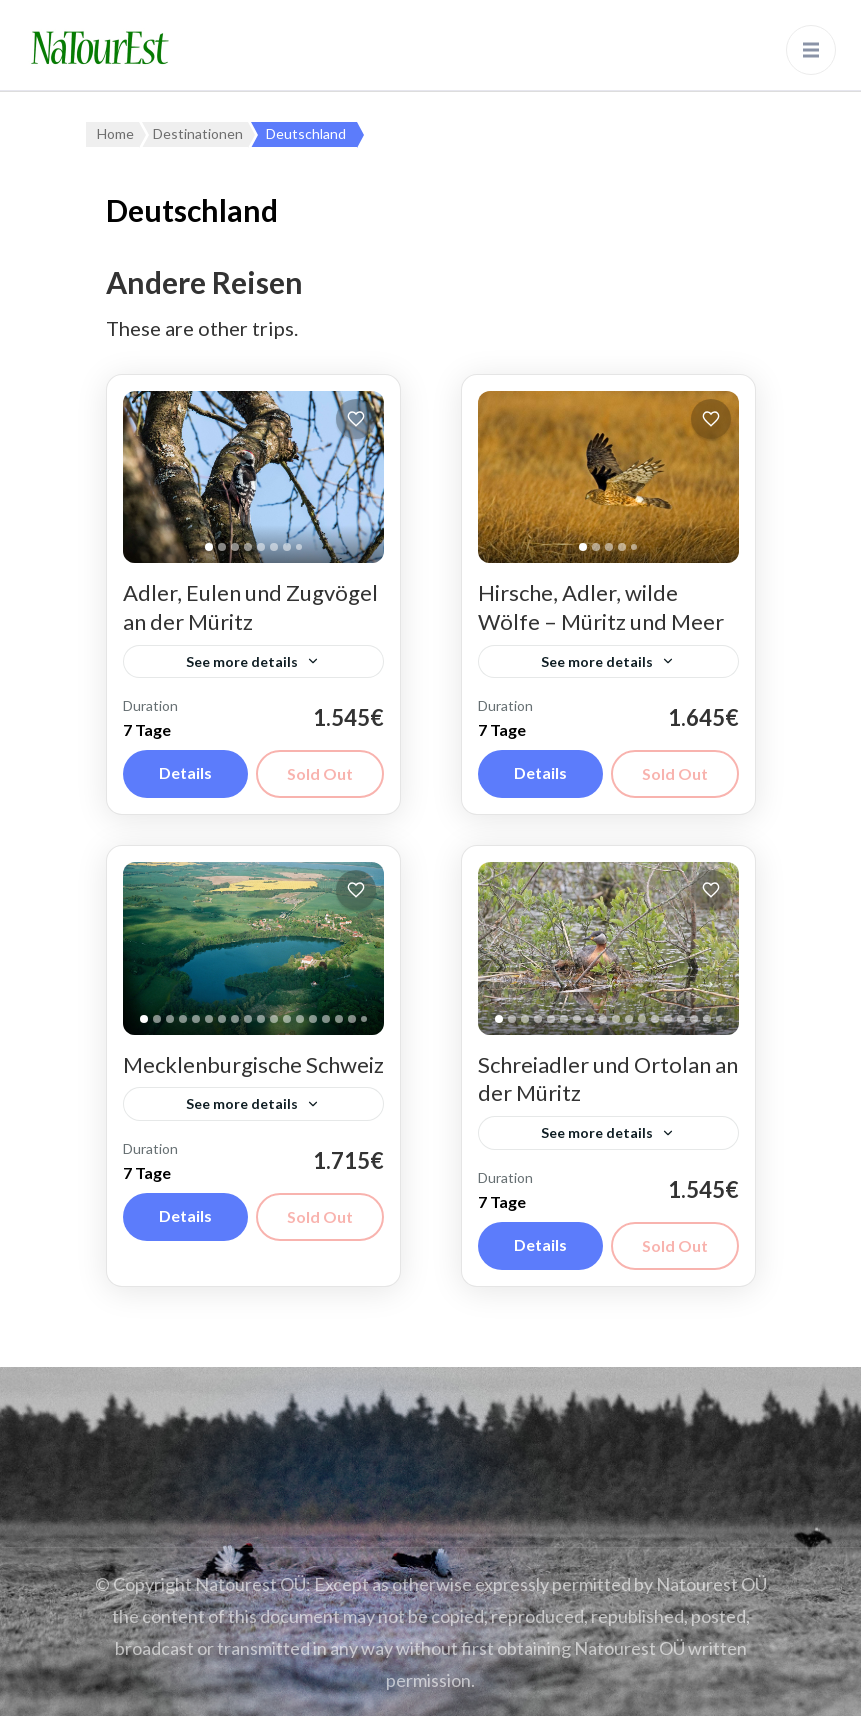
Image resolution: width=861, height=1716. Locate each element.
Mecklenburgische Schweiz (253, 1064)
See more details (242, 661)
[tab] (209, 547)
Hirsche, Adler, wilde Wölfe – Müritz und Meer (601, 607)
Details (185, 772)
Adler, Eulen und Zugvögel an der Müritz (250, 607)
